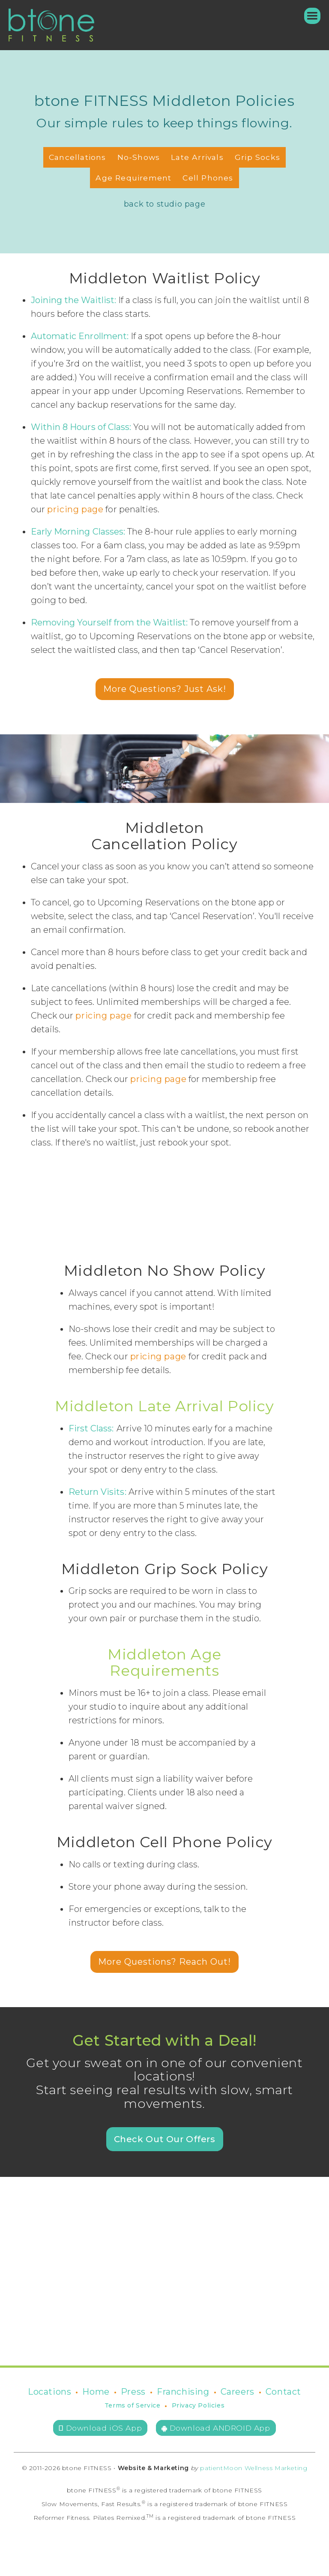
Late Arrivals (197, 157)
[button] (308, 16)
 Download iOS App (100, 2427)
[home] (51, 25)
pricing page (75, 509)
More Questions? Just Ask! (164, 689)
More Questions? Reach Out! (164, 1962)
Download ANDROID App (216, 2427)
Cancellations (77, 157)
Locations (49, 2392)
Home (95, 2392)
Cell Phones (207, 177)
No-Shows (138, 157)
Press (133, 2392)
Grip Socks (257, 157)
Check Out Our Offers (164, 2139)
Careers (237, 2392)
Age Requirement (133, 177)
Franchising (183, 2392)
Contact (283, 2392)
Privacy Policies (198, 2405)
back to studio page (164, 204)
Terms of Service (133, 2405)
